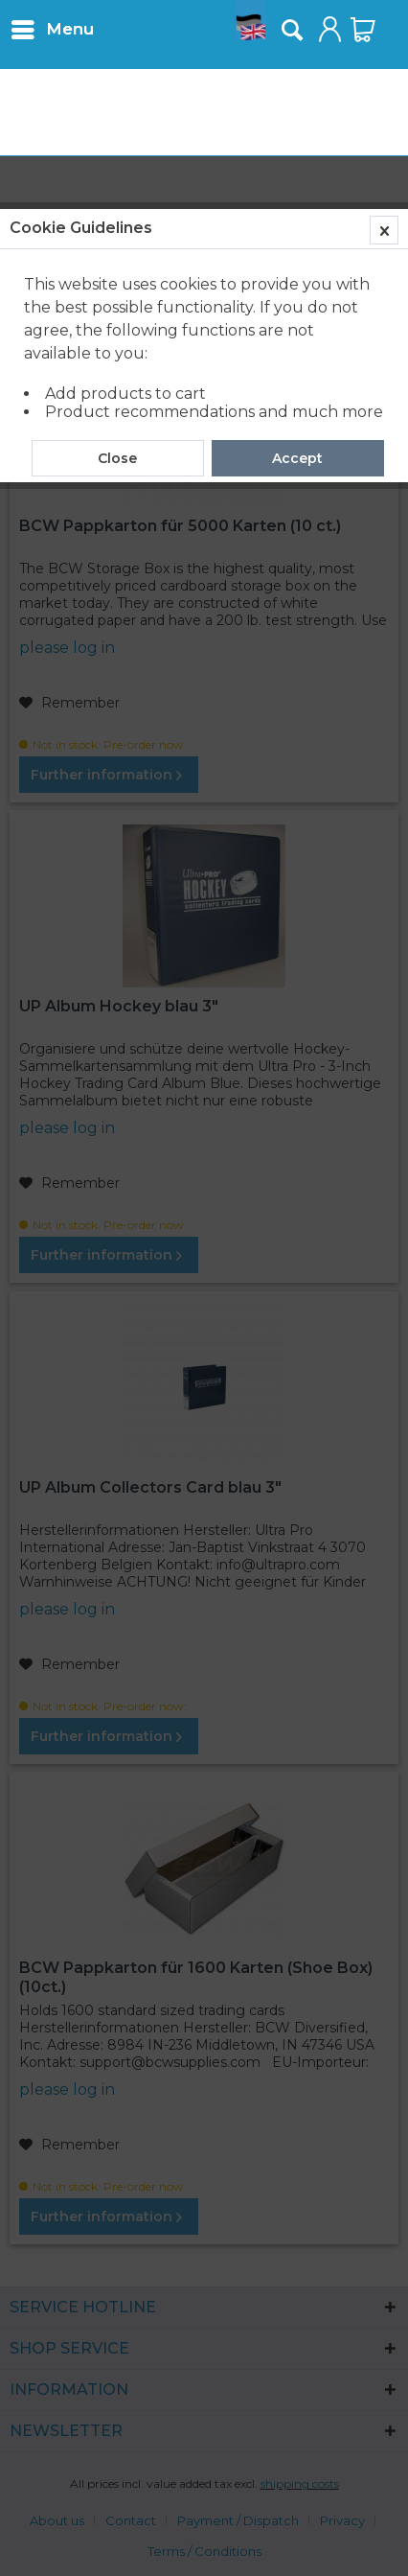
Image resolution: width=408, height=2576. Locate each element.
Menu (52, 26)
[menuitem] (51, 29)
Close (117, 458)
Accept (297, 458)
